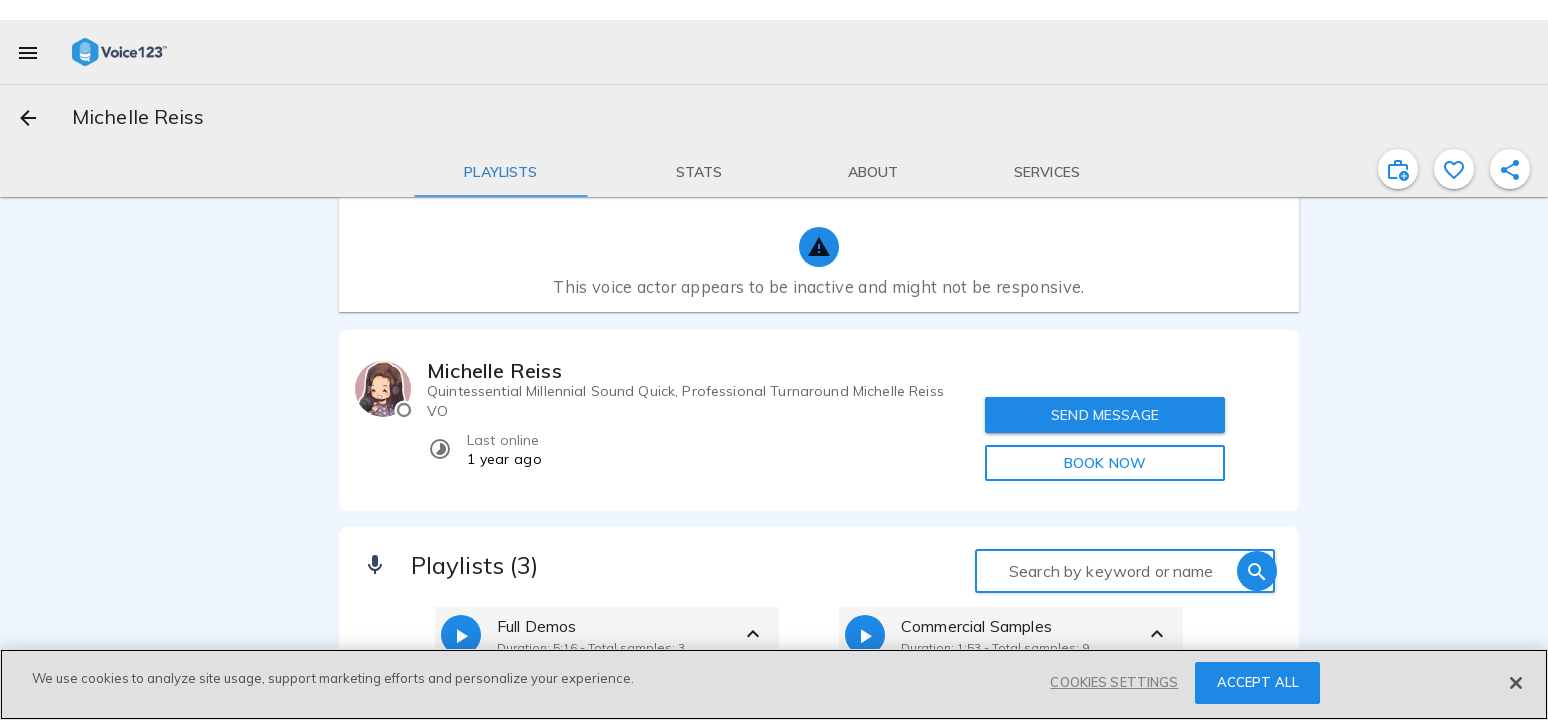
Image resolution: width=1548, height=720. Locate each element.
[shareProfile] (1510, 169)
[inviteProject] (1398, 169)
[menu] (28, 52)
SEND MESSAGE (1105, 415)
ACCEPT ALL (1258, 682)
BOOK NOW (1105, 463)
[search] (1257, 571)
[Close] (1516, 683)
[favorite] (1454, 169)
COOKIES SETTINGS (1114, 682)
